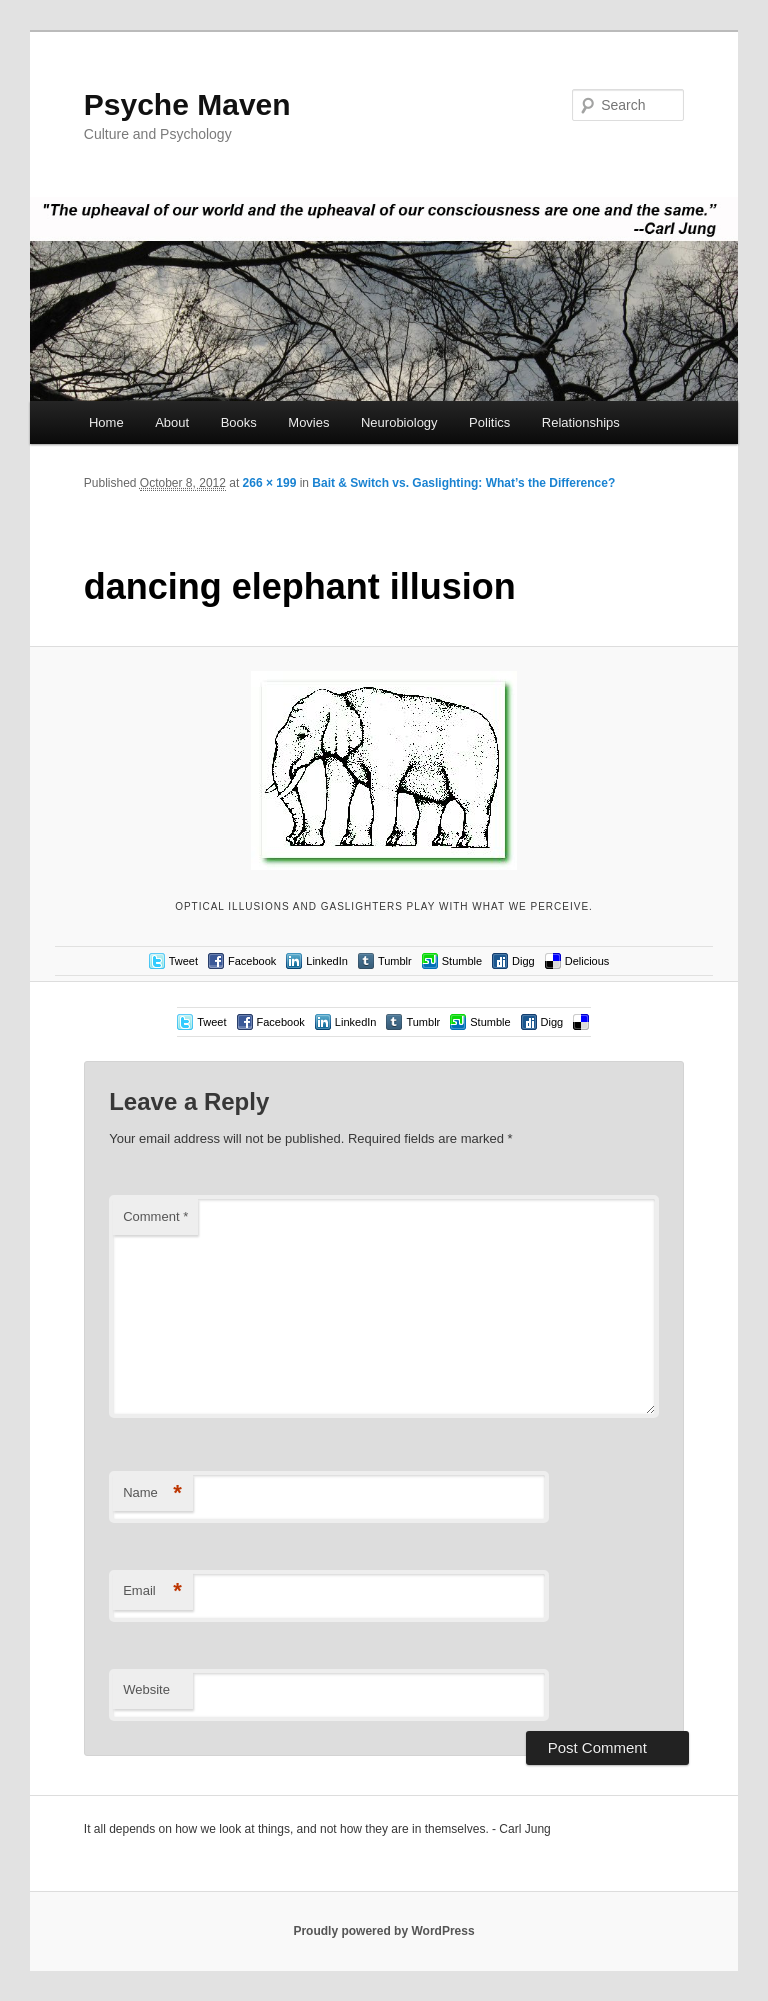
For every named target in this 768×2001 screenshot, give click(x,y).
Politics (489, 422)
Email (152, 1591)
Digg (523, 961)
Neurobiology (399, 422)
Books (239, 422)
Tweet (183, 961)
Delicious (587, 961)
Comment (155, 1216)
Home (106, 422)
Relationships (581, 422)
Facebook (252, 961)
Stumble (462, 961)
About (172, 422)
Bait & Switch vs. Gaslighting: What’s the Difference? (463, 483)
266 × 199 (270, 483)
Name (152, 1493)
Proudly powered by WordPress (383, 1931)
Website (146, 1689)
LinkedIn (327, 961)
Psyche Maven (187, 104)
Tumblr (395, 961)
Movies (308, 422)
